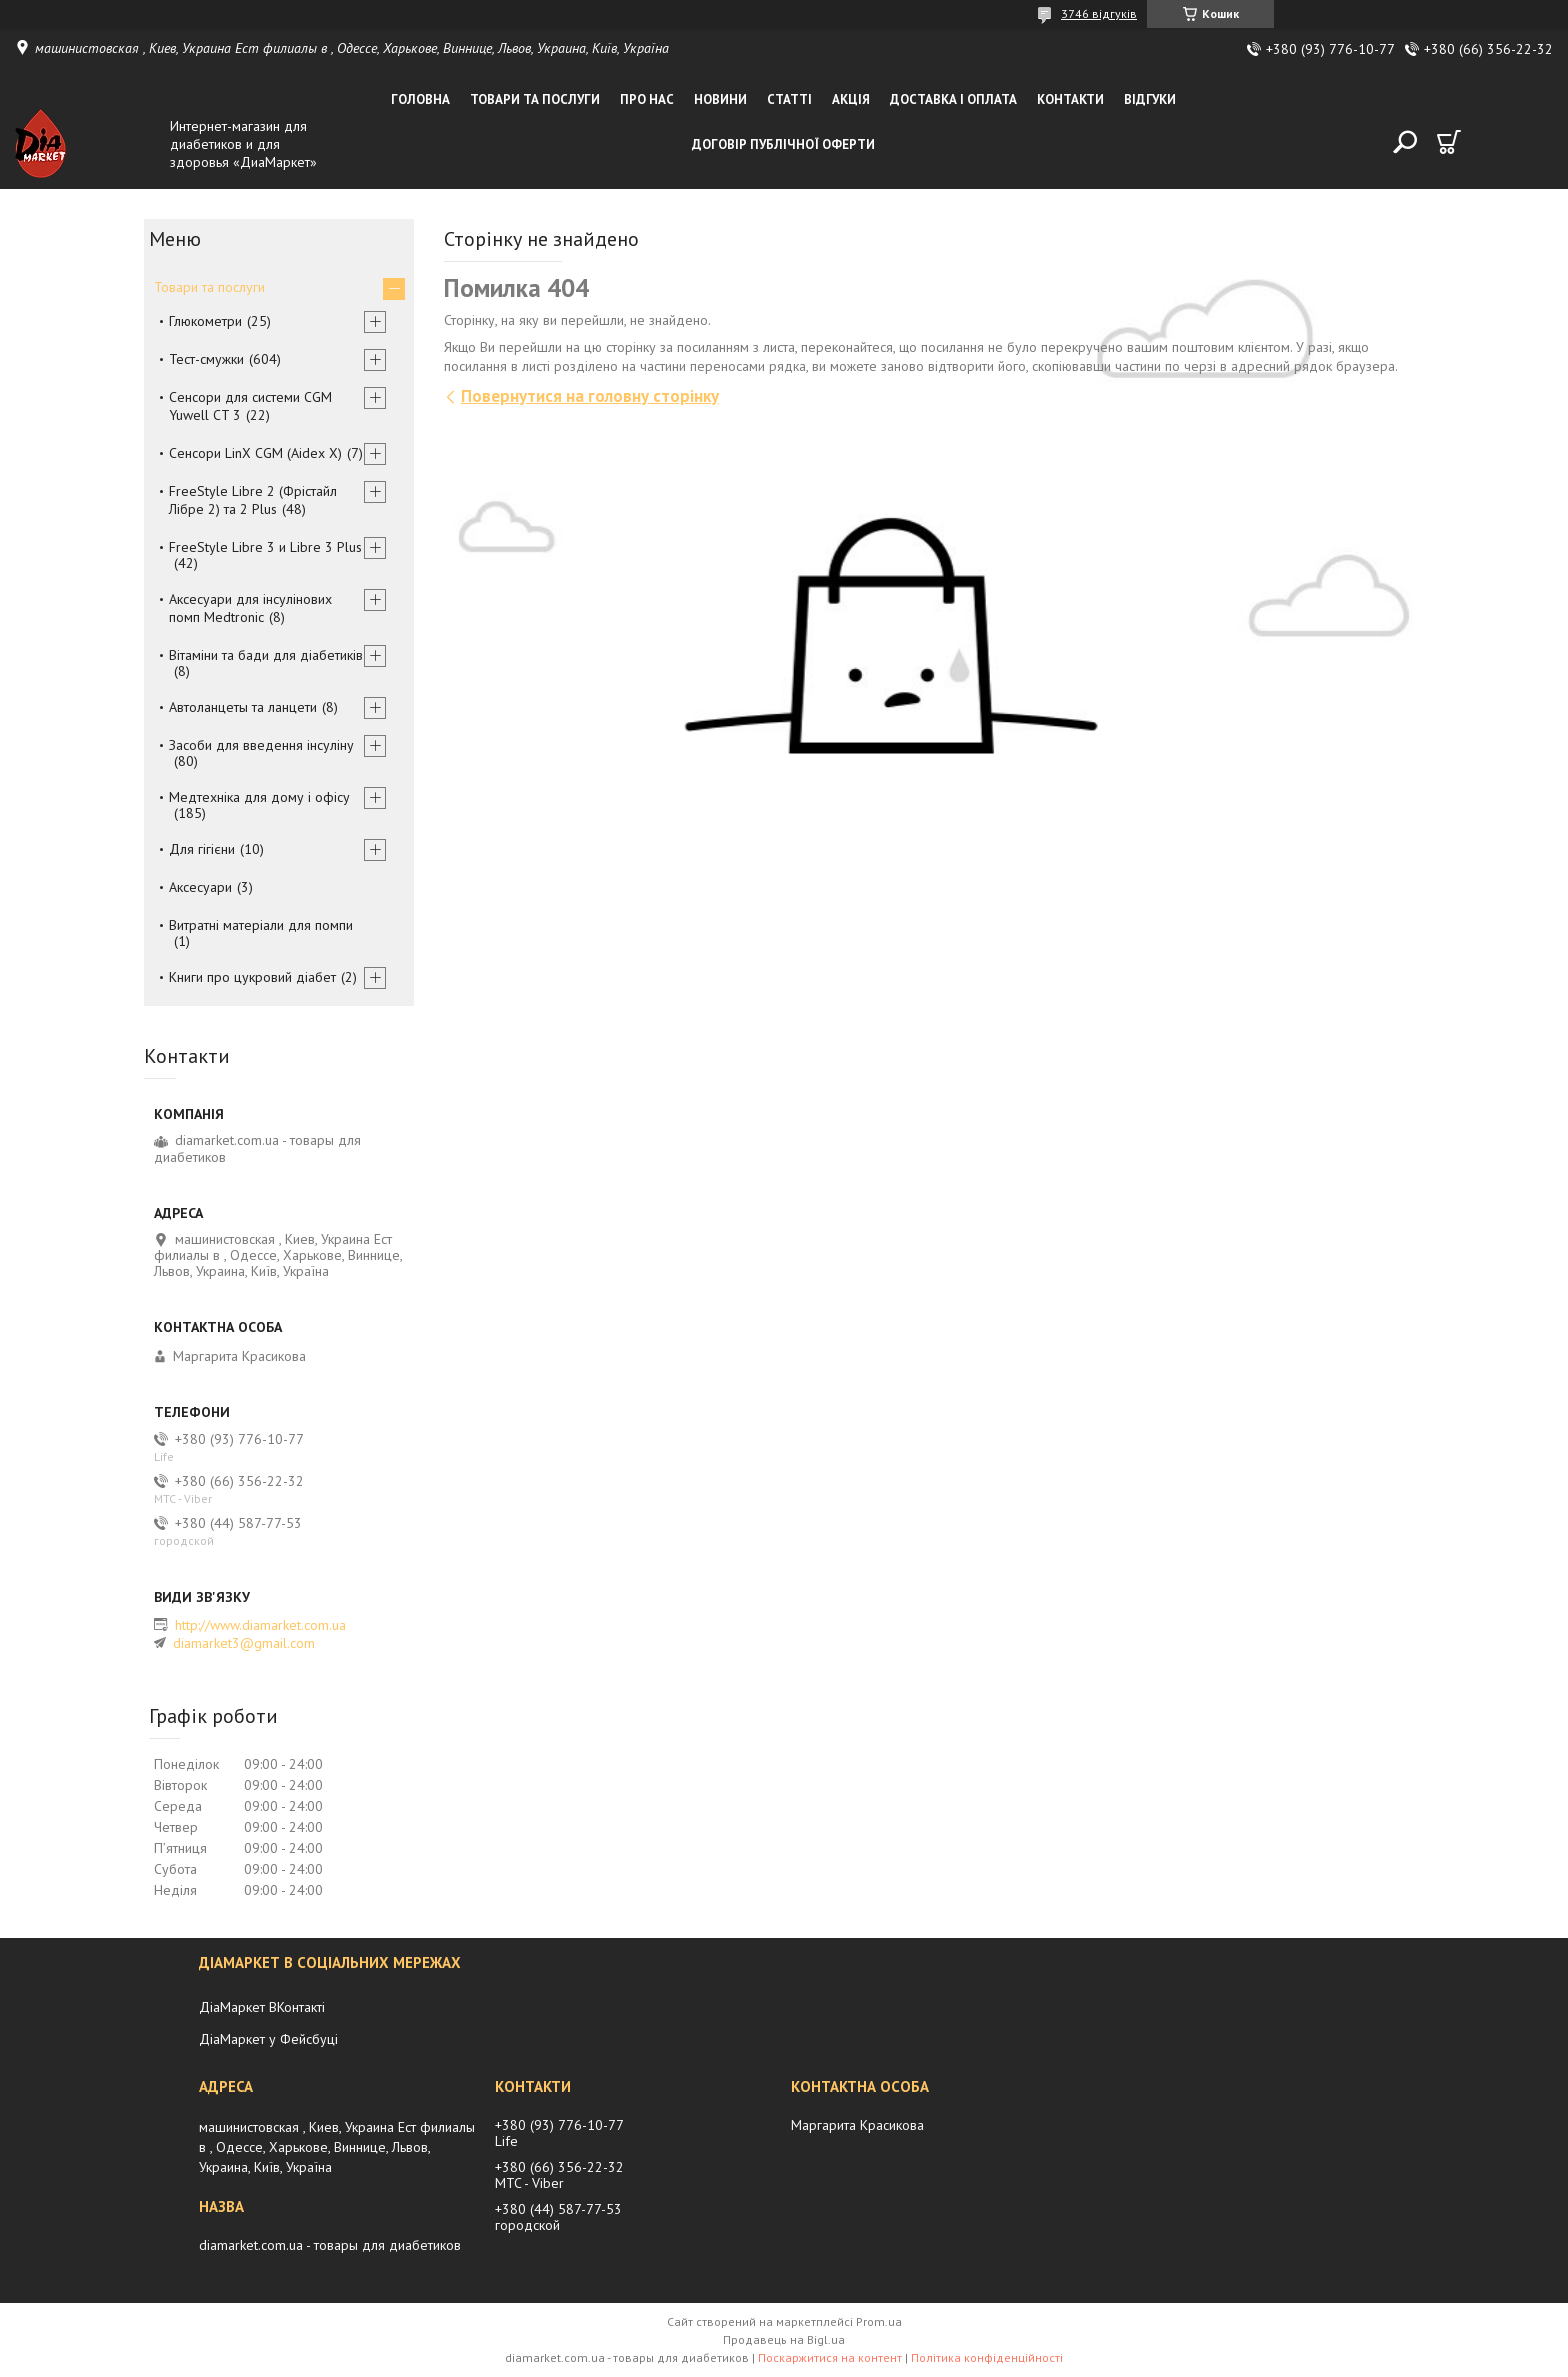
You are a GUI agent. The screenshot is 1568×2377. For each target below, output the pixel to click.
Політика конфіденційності (987, 2357)
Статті (789, 99)
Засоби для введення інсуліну (261, 745)
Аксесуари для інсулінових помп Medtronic (250, 608)
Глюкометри (205, 321)
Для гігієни (202, 849)
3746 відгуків (1099, 13)
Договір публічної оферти (783, 144)
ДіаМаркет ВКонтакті (262, 2007)
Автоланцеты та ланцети (243, 707)
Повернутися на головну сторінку (590, 396)
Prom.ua (879, 2321)
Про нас (647, 99)
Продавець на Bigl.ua (784, 2339)
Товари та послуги (535, 99)
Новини (720, 99)
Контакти (1070, 99)
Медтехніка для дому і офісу (259, 797)
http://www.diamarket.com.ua (260, 1625)
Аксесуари (200, 887)
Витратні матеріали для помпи (261, 925)
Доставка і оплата (953, 99)
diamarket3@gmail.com (244, 1643)
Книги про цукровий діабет (252, 977)
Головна (420, 99)
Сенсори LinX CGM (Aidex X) (255, 453)
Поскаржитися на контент (830, 2357)
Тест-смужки (206, 359)
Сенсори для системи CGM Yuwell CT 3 (250, 406)
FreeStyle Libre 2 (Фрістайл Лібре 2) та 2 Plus (253, 500)
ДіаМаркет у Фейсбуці (268, 2039)
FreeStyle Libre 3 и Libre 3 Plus (265, 547)
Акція (851, 99)
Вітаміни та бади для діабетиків (266, 655)
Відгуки (1150, 99)
